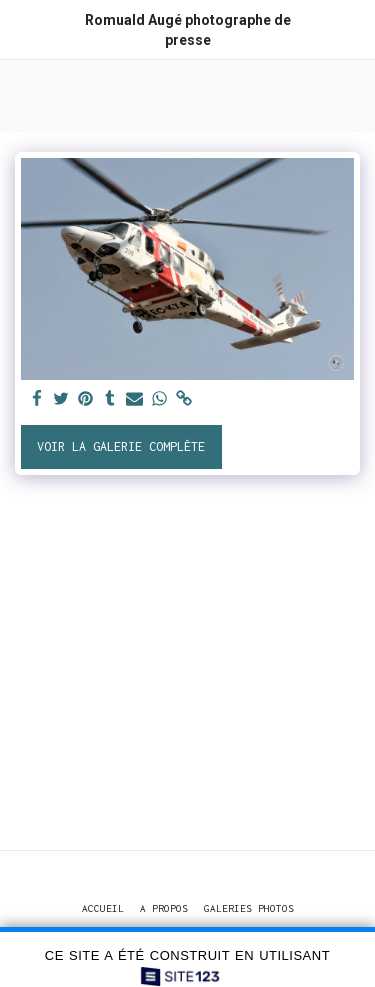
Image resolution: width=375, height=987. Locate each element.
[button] (22, 28)
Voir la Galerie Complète (121, 446)
